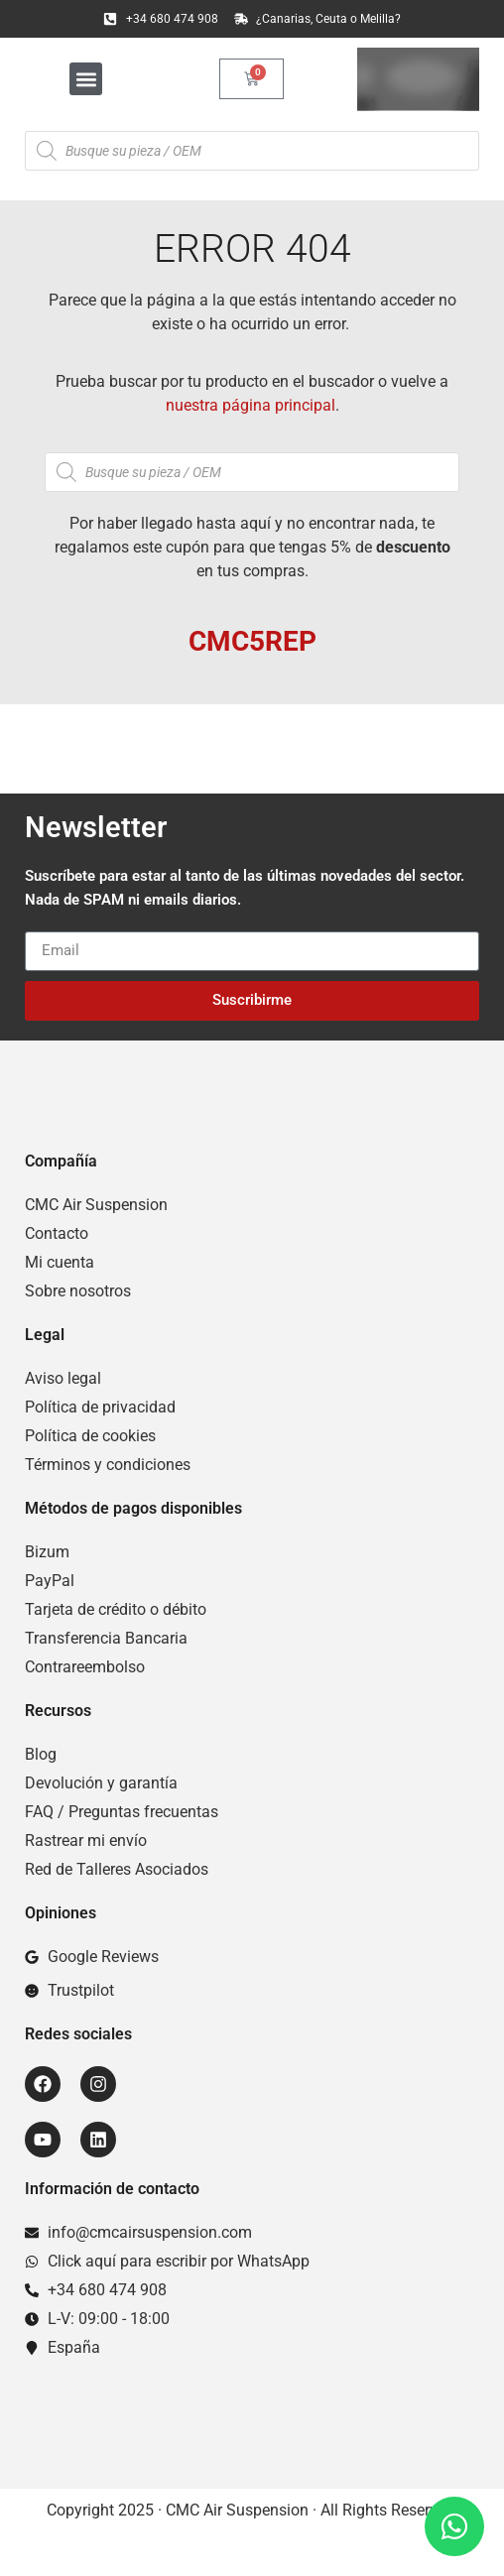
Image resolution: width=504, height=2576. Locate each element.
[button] (85, 78)
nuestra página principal (250, 405)
